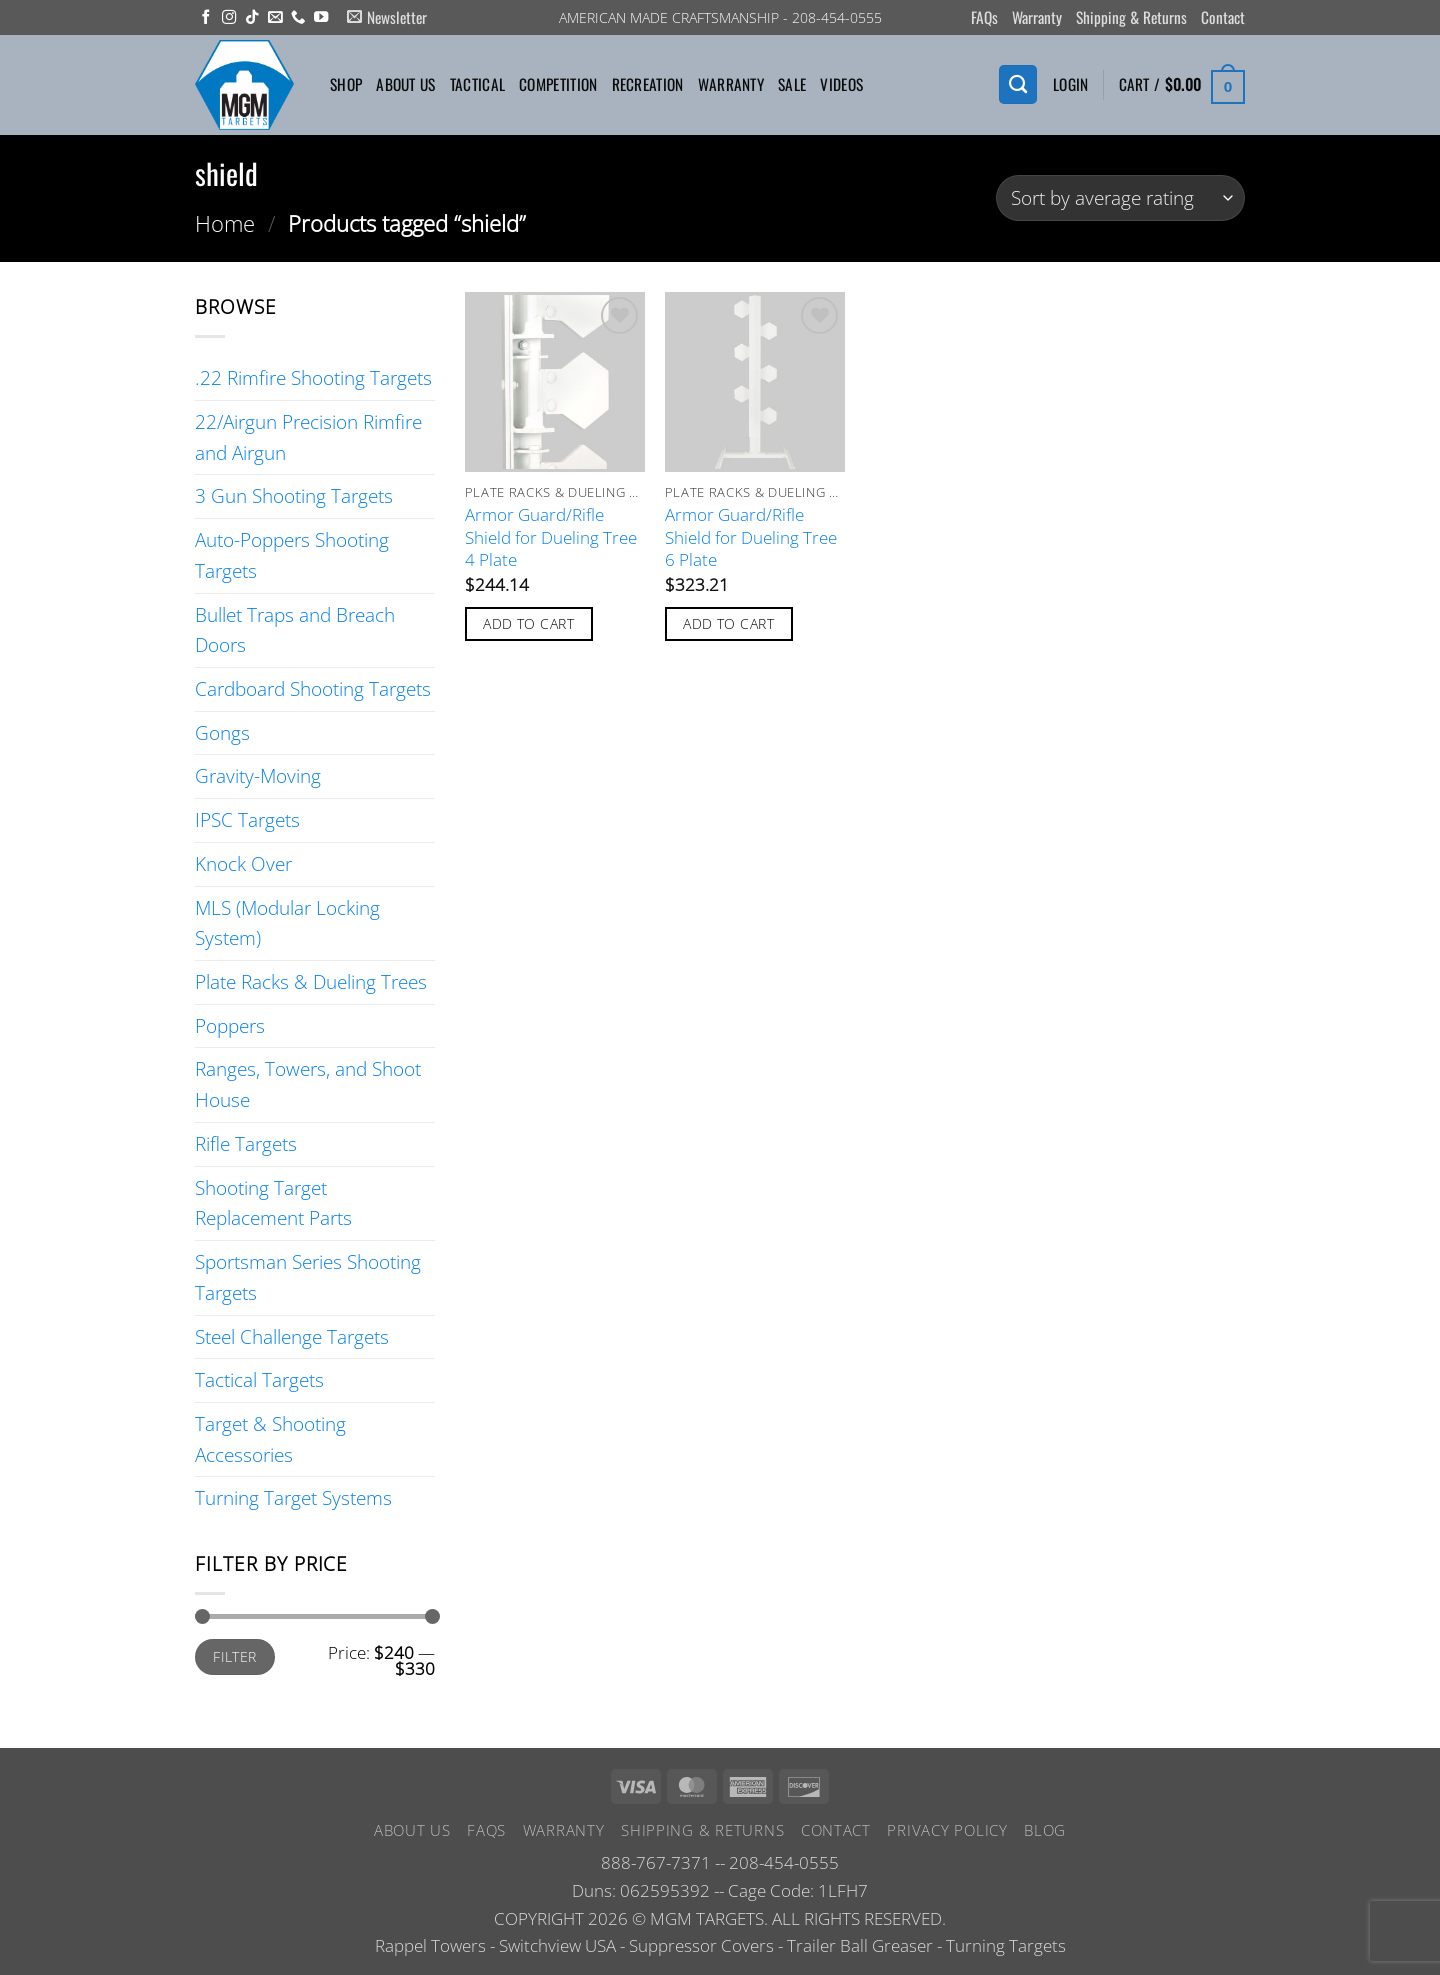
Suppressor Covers (701, 1945)
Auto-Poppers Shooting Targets (292, 555)
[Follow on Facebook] (206, 18)
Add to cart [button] (528, 623)
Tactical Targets (259, 1379)
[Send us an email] (275, 18)
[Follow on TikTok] (252, 18)
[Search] (1018, 84)
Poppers (230, 1025)
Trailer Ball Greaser (860, 1945)
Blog (1045, 1830)
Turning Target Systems (293, 1497)
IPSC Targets (247, 819)
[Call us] (298, 18)
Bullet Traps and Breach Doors (295, 630)
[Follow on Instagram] (229, 18)
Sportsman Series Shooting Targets (308, 1277)
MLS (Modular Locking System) (287, 923)
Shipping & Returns (1131, 17)
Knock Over (243, 863)
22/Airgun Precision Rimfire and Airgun (308, 437)
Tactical (477, 84)
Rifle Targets (246, 1143)
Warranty (1037, 17)
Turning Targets (1006, 1945)
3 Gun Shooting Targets (294, 495)
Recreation (648, 84)
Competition (558, 84)
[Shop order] (1120, 198)
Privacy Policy (947, 1830)
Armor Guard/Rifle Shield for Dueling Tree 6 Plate (751, 537)
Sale (792, 84)
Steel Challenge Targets (292, 1336)
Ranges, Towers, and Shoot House (308, 1084)
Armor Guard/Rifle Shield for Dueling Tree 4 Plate (551, 537)
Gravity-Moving (258, 775)
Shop (346, 84)
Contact (1223, 17)
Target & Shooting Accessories (270, 1439)
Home (225, 223)
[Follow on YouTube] (321, 18)
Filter (235, 1656)
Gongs (222, 732)
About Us (405, 84)
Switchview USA (557, 1945)
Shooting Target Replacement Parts (273, 1203)
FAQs (984, 17)
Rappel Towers (430, 1945)
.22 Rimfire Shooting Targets (313, 377)
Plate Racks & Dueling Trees (311, 981)
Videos (841, 84)
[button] (387, 17)
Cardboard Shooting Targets (313, 688)
